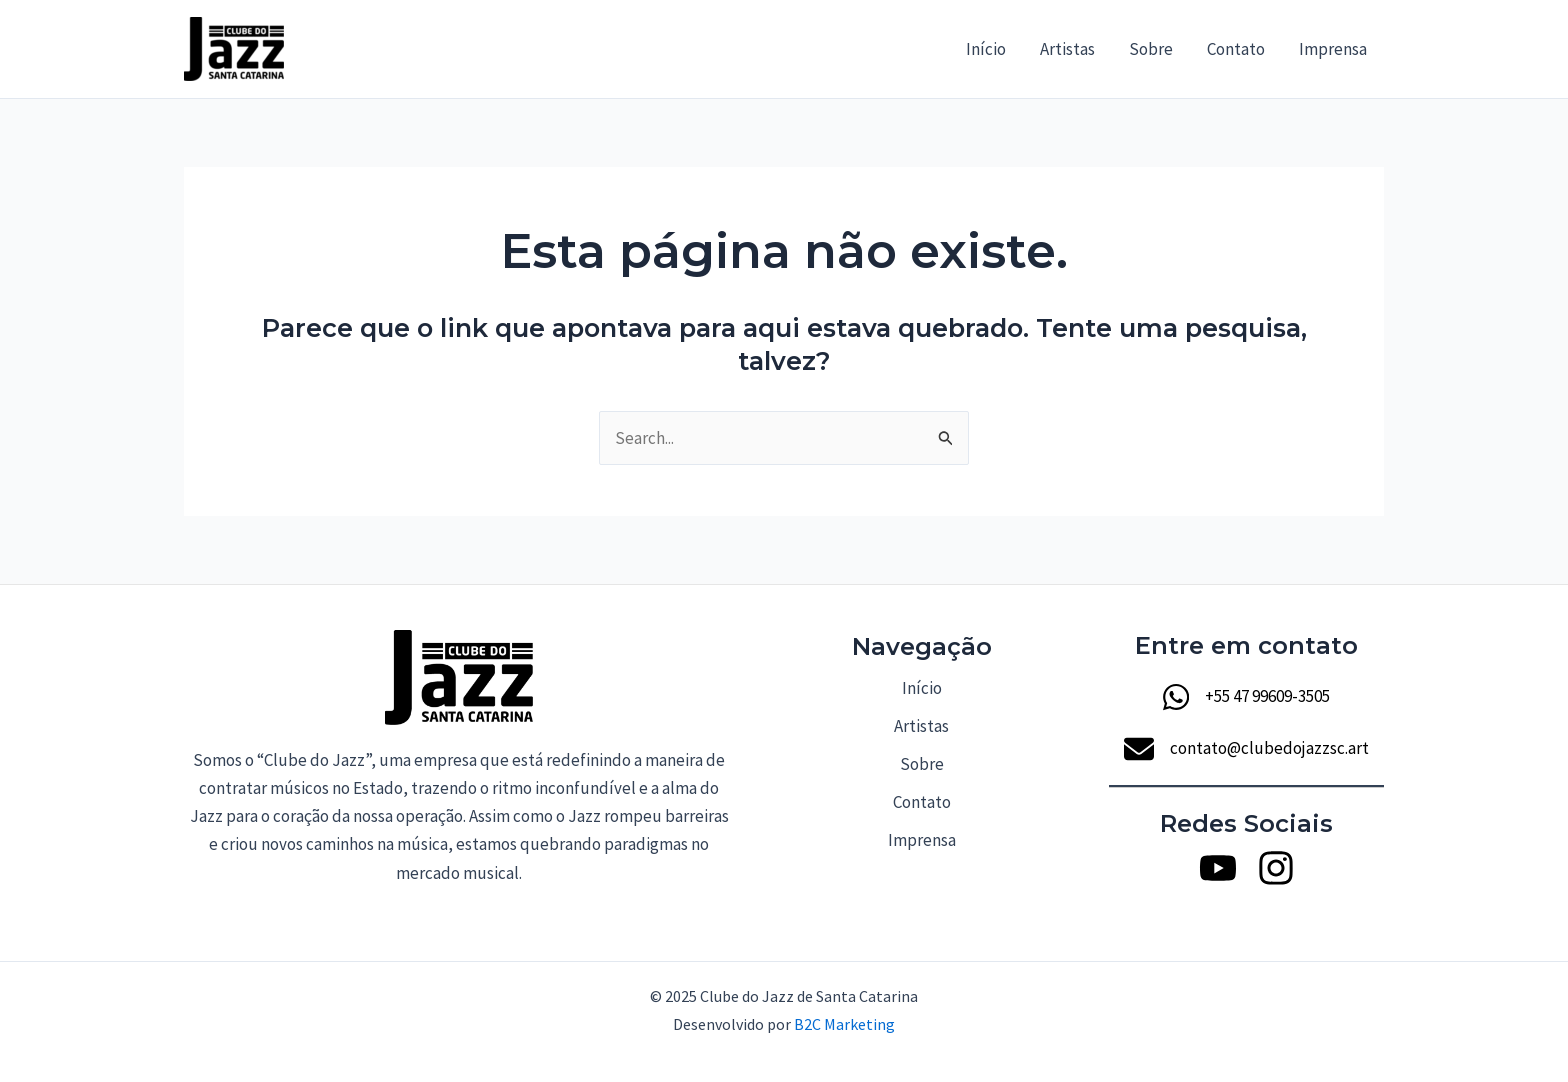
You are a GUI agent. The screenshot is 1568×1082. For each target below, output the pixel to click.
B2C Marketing (844, 1024)
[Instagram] (1276, 868)
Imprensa (1333, 49)
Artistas (1067, 49)
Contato (1236, 49)
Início (986, 49)
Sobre (1151, 49)
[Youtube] (1218, 868)
